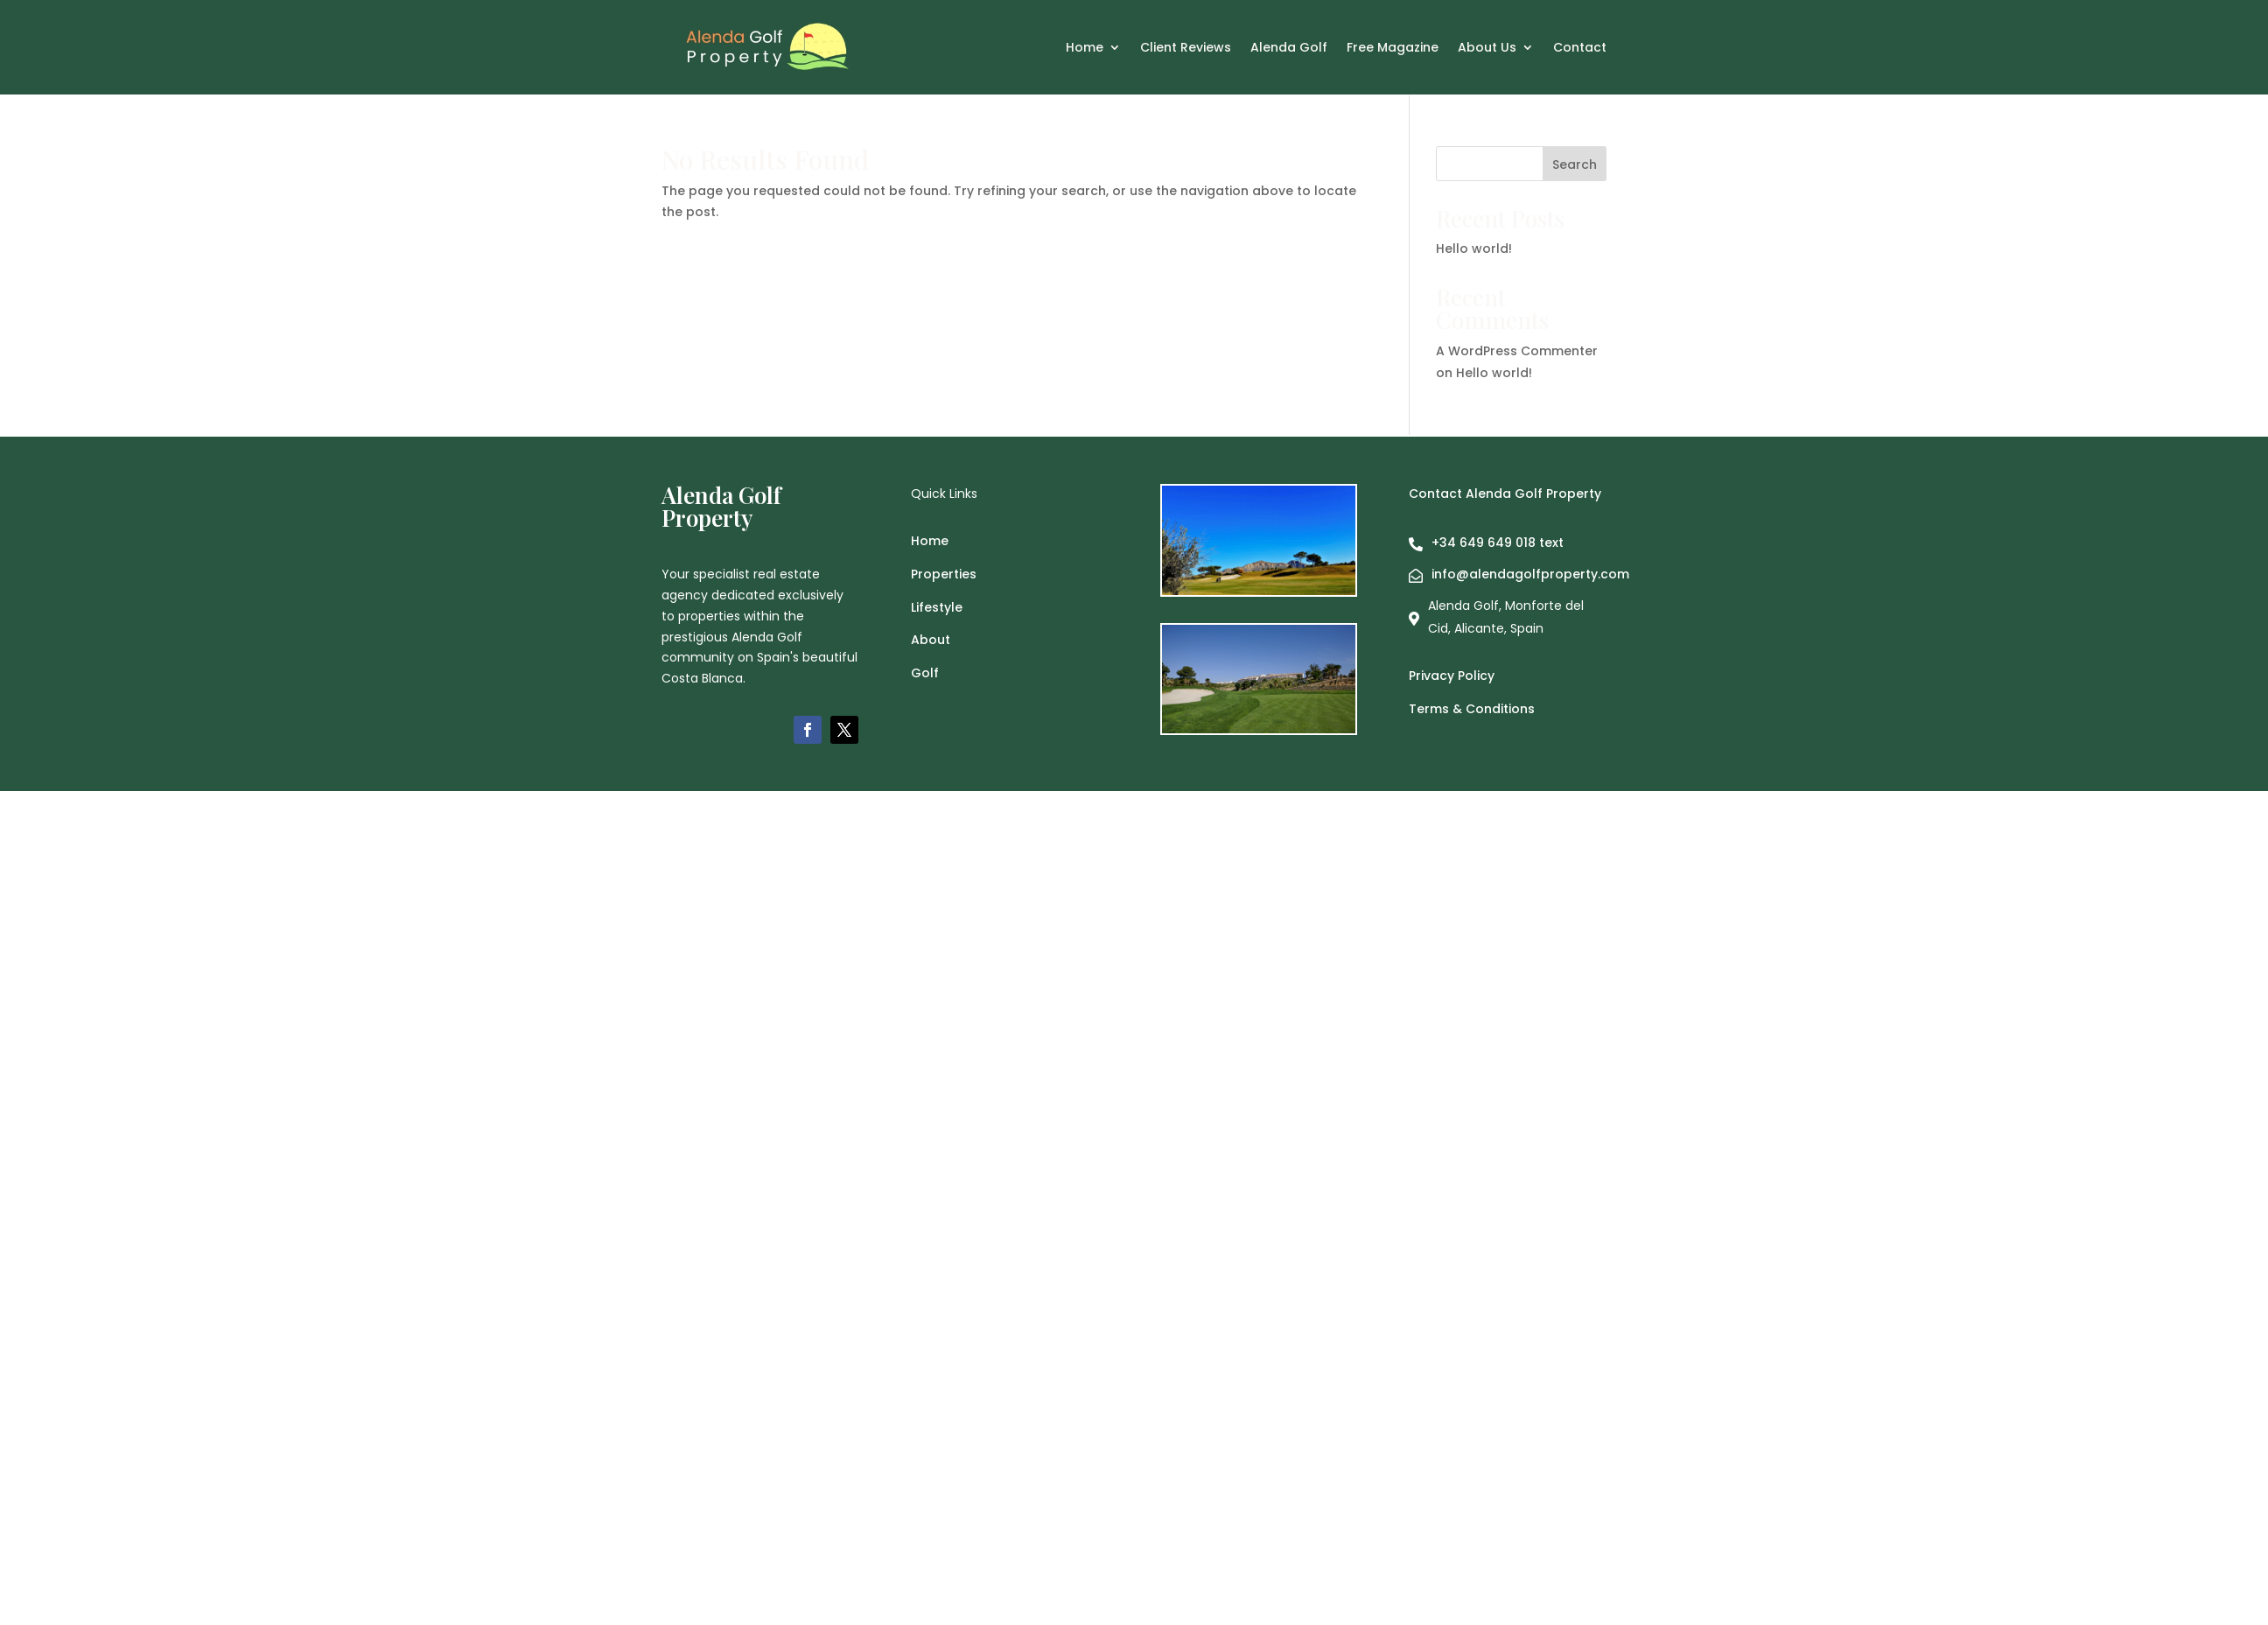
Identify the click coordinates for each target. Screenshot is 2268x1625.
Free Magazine (1392, 48)
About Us (1487, 48)
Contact (1579, 48)
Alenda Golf (1288, 48)
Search (1574, 164)
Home (1084, 48)
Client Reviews (1185, 48)
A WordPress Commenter (1517, 351)
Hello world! (1474, 248)
